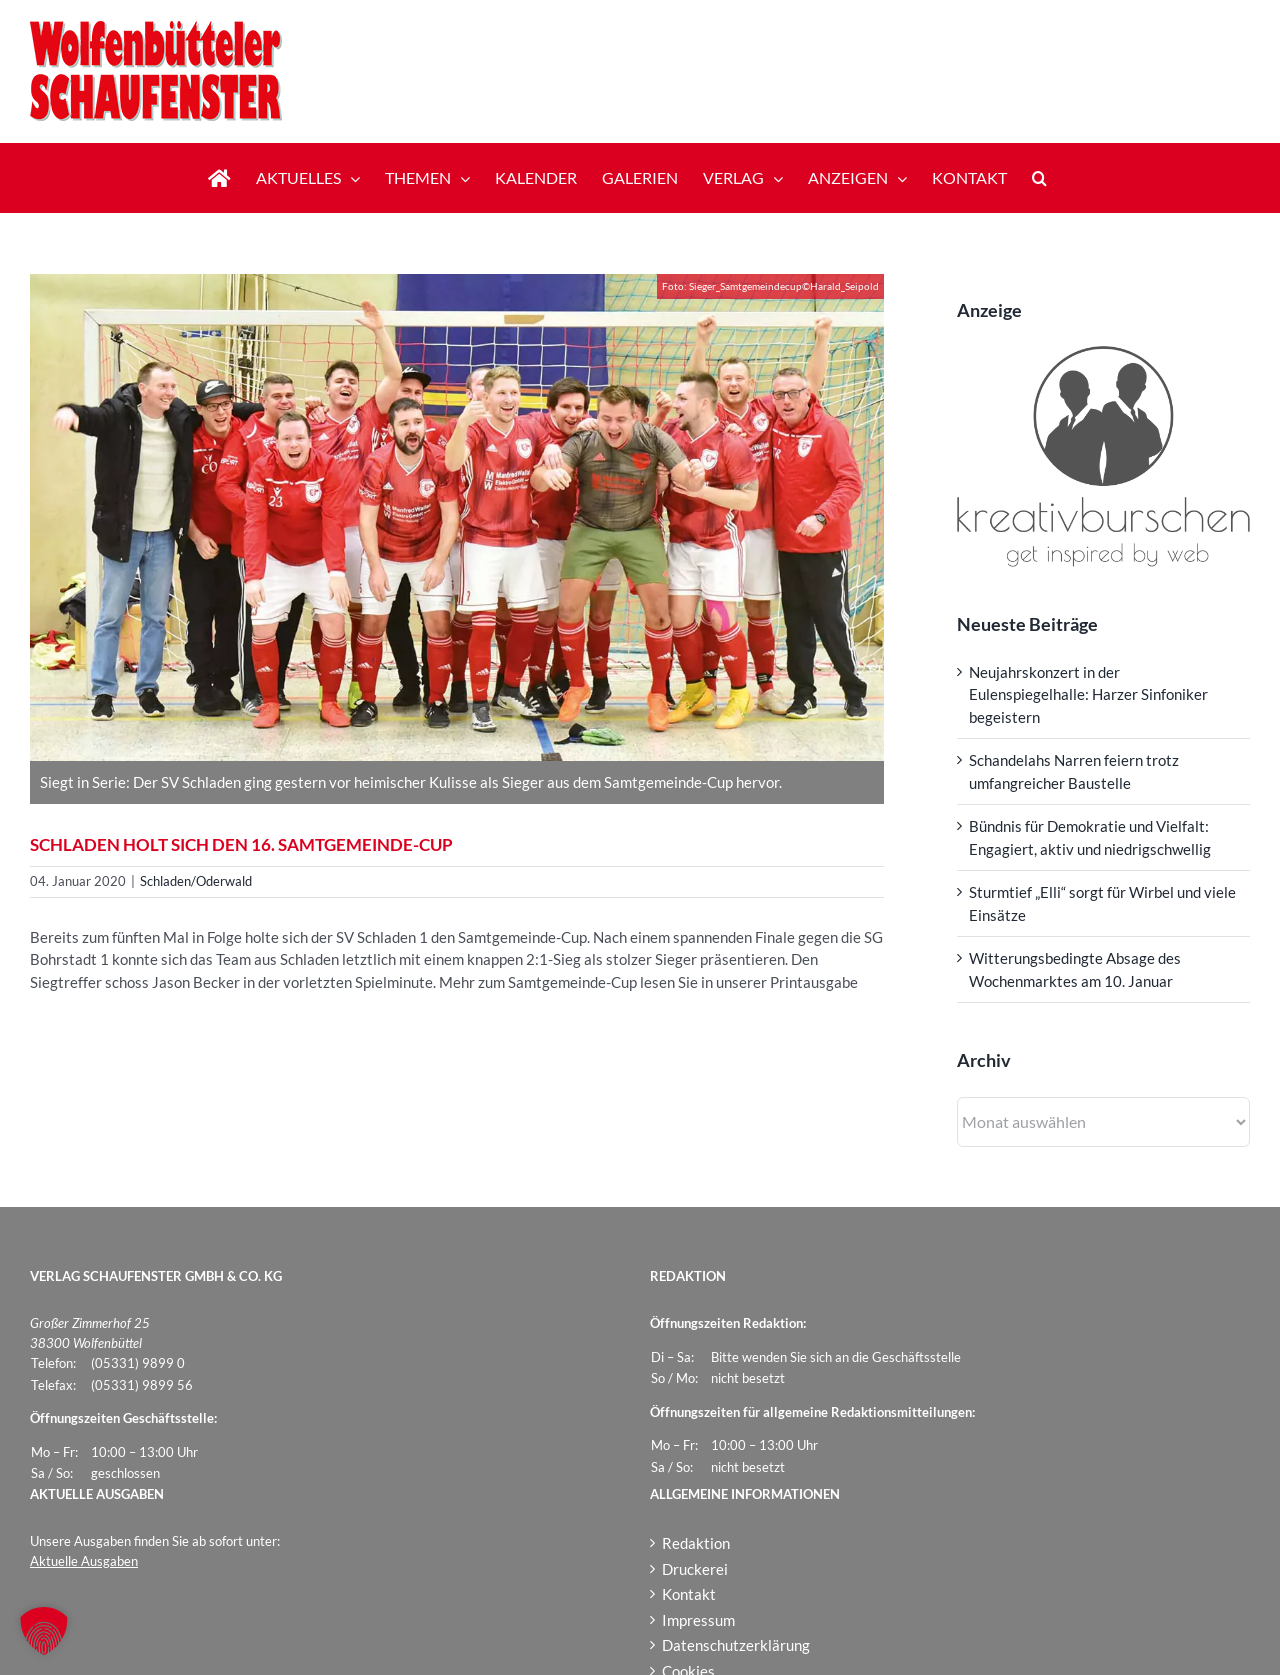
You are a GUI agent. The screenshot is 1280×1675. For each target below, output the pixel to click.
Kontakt (689, 1594)
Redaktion (696, 1543)
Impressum (698, 1620)
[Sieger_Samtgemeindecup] (457, 517)
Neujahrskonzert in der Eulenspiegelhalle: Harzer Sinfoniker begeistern (1088, 694)
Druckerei (695, 1569)
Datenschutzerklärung (736, 1645)
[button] (1039, 178)
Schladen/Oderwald (196, 881)
